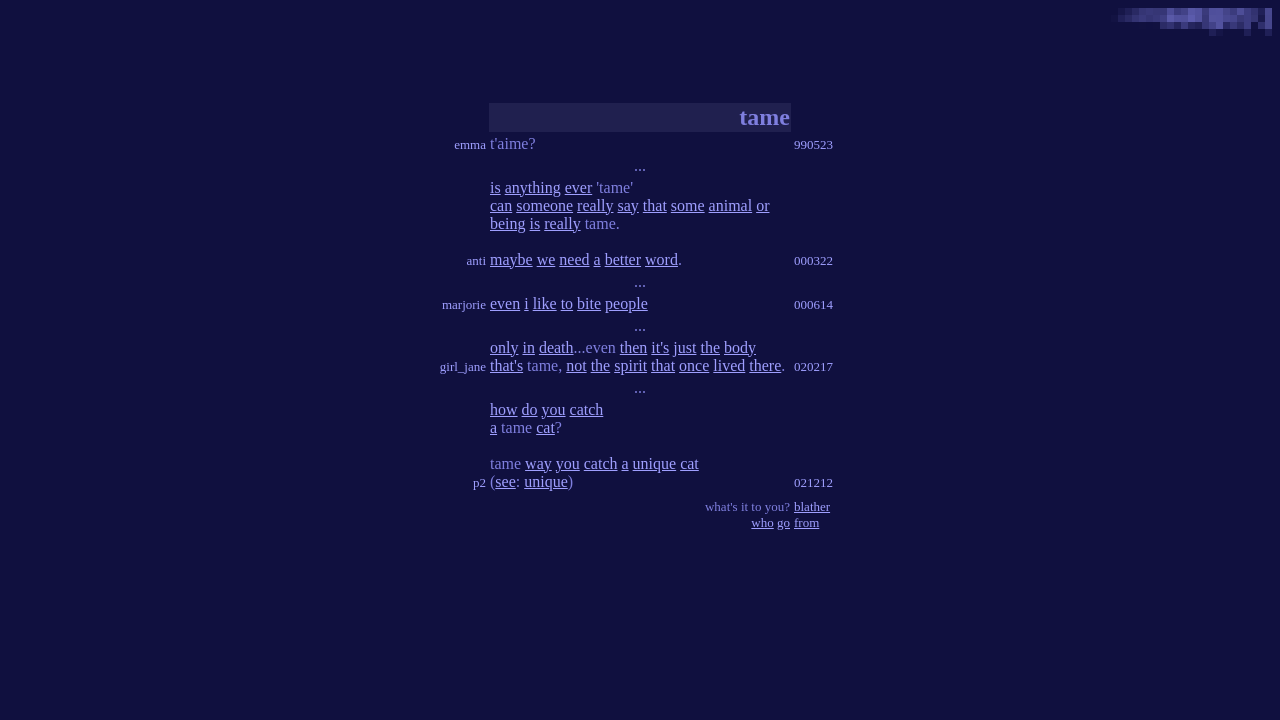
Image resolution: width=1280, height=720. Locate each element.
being (508, 223)
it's (660, 347)
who (762, 522)
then (634, 347)
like (545, 303)
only (504, 347)
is (495, 187)
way (538, 463)
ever (579, 187)
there (765, 365)
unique (655, 463)
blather (812, 506)
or (762, 205)
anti (477, 260)
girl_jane (463, 366)
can (501, 205)
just (684, 347)
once (694, 365)
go (783, 522)
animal (731, 205)
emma (470, 144)
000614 (813, 304)
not (576, 365)
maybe (511, 259)
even (505, 303)
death (556, 347)
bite (589, 303)
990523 (813, 144)
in (528, 347)
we (546, 259)
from (806, 522)
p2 (479, 482)
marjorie (464, 304)
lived (729, 365)
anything (533, 187)
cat (545, 427)
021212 (813, 482)
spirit (630, 365)
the (710, 347)
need (574, 259)
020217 (813, 366)
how (504, 409)
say (628, 205)
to (567, 303)
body (740, 347)
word (661, 259)
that (655, 205)
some (688, 205)
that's (506, 365)
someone (544, 205)
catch (587, 409)
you (554, 409)
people (626, 303)
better (623, 259)
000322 (813, 260)
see (505, 481)
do (530, 409)
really (595, 205)
